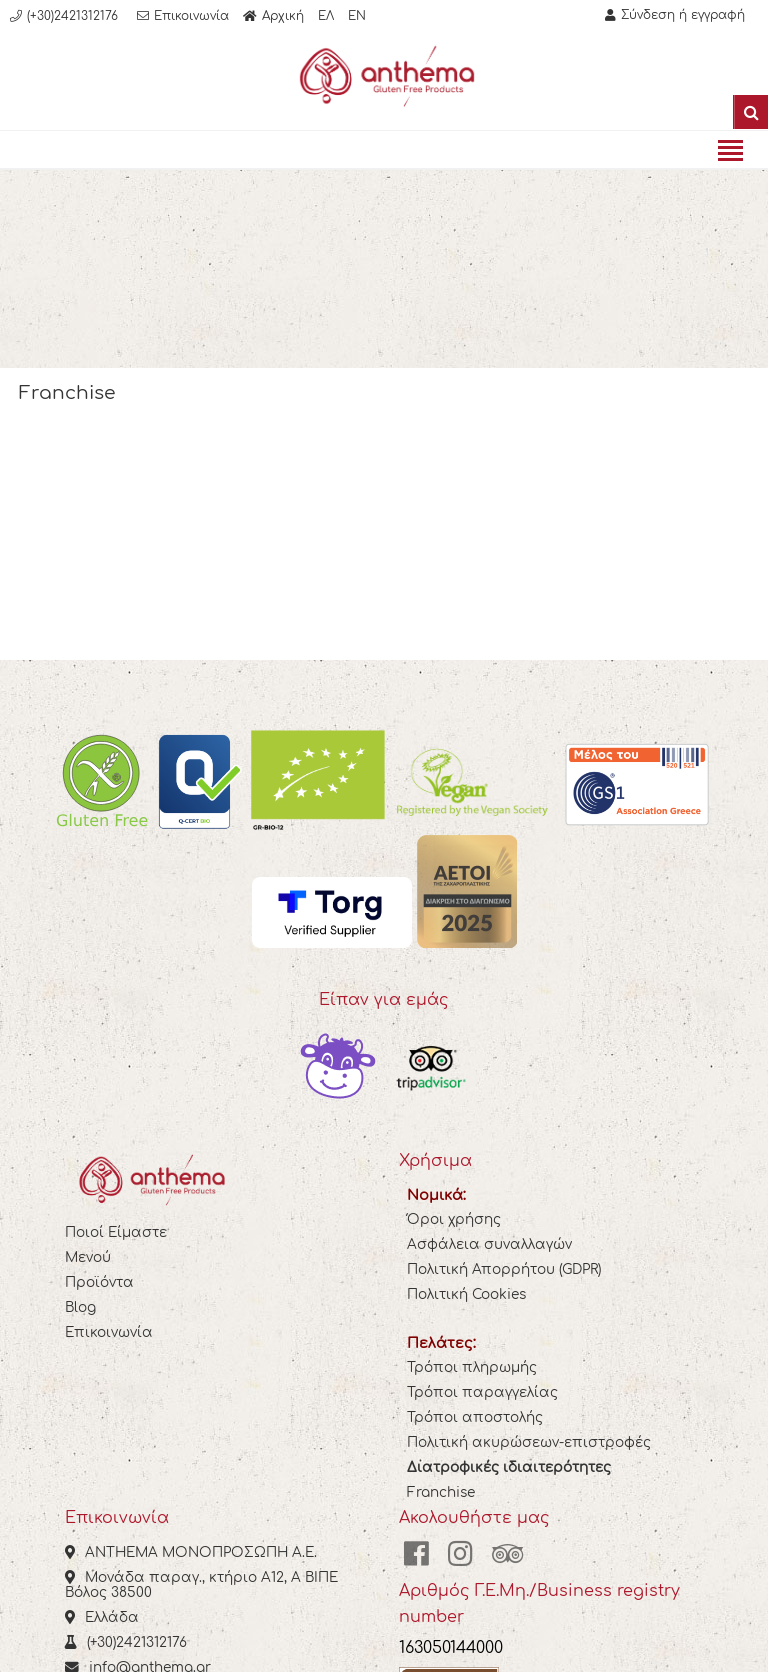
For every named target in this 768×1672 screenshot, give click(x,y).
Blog (80, 1307)
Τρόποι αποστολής (475, 1417)
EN (357, 16)
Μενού (88, 1257)
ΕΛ (326, 16)
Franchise (441, 1492)
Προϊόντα (99, 1282)
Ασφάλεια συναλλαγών (489, 1244)
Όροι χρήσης (454, 1219)
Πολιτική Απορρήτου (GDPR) (504, 1269)
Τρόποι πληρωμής (472, 1367)
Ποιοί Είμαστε (116, 1232)
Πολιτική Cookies (466, 1294)
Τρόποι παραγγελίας (482, 1392)
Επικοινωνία (109, 1332)
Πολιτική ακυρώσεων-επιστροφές (529, 1442)
